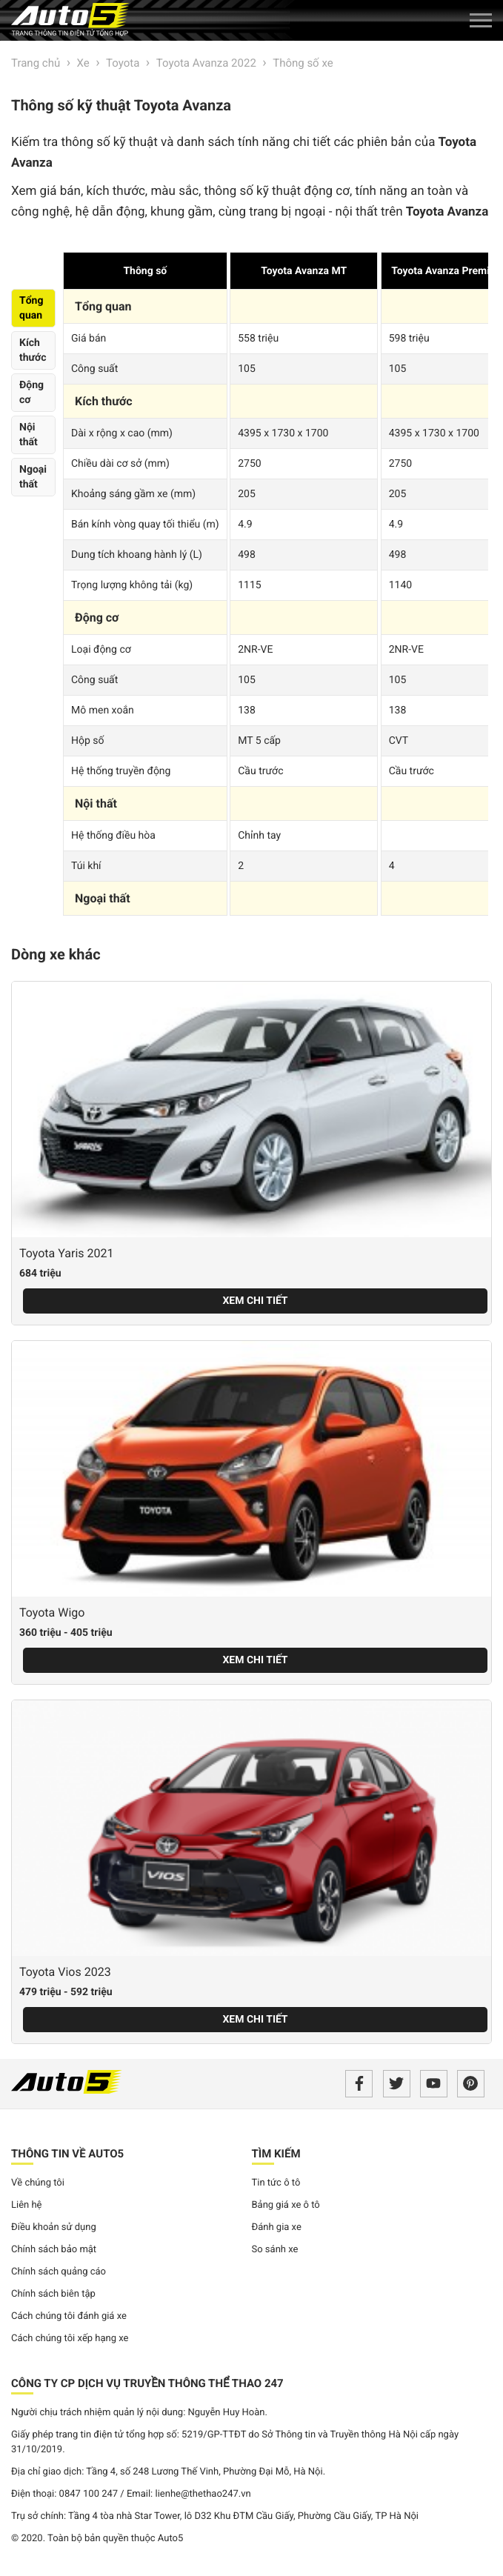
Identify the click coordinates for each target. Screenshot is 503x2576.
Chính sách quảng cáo (58, 2271)
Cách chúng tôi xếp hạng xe (70, 2338)
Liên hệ (26, 2205)
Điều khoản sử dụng (53, 2227)
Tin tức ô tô (276, 2183)
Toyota (122, 63)
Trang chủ (35, 63)
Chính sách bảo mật (53, 2249)
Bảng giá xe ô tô (286, 2205)
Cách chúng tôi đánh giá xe (69, 2316)
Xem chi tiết (254, 1301)
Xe (83, 63)
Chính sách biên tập (53, 2294)
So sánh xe (275, 2249)
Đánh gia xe (277, 2227)
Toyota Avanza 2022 (206, 63)
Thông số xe (303, 63)
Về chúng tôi (37, 2183)
